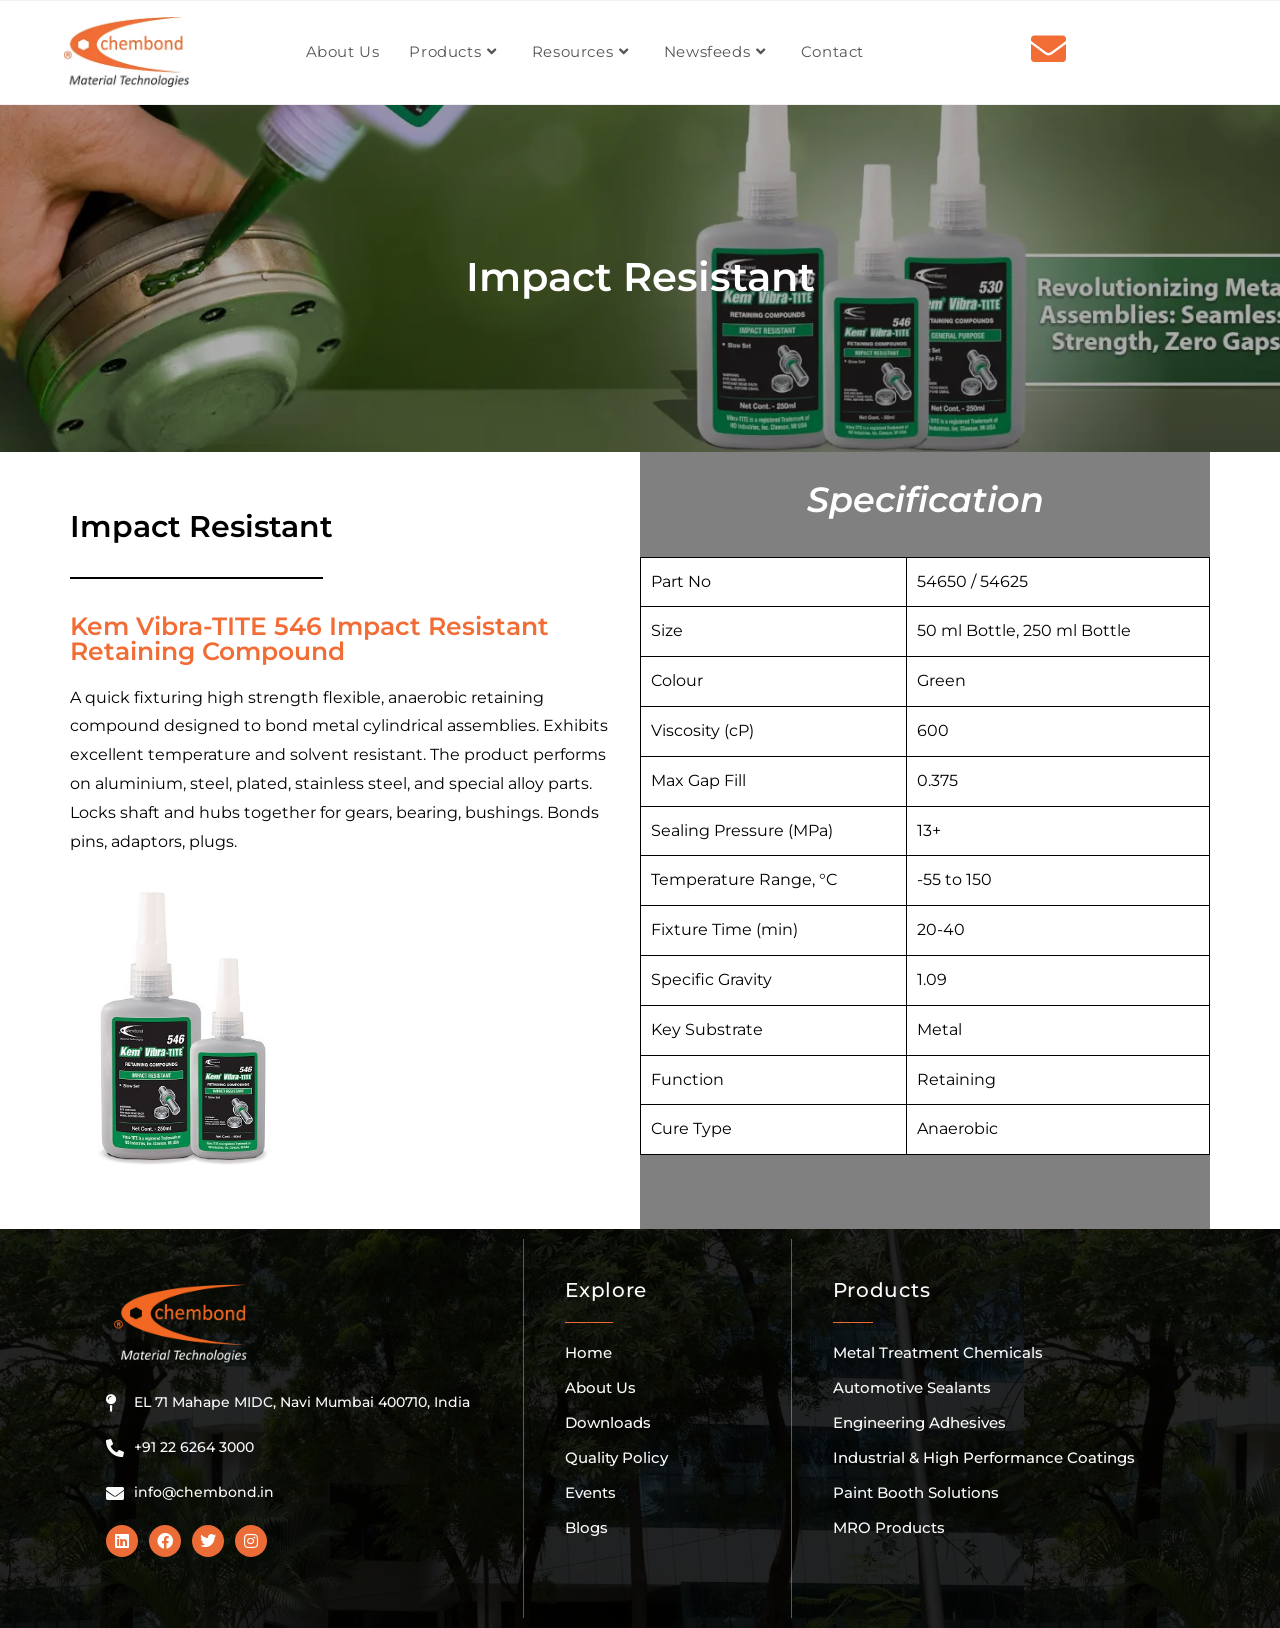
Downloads (608, 1422)
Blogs (586, 1527)
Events (590, 1492)
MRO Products (889, 1527)
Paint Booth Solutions (916, 1492)
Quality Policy (616, 1457)
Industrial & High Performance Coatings (984, 1457)
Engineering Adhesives (919, 1422)
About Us (600, 1387)
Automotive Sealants (912, 1387)
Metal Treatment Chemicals (938, 1352)
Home (588, 1352)
